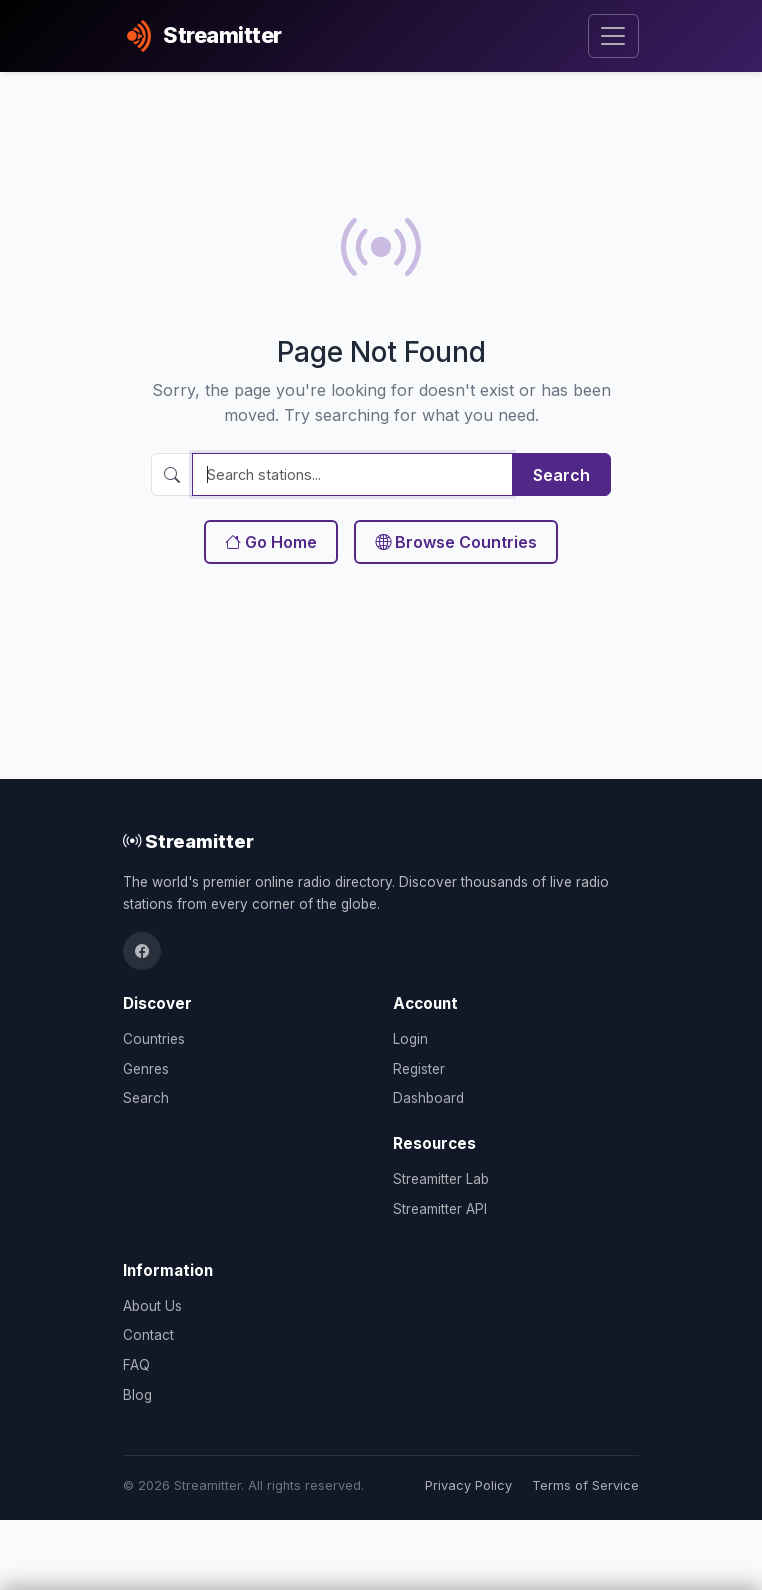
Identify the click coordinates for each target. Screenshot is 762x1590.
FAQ (136, 1365)
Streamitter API (440, 1209)
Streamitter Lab (441, 1179)
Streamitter (188, 841)
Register (419, 1069)
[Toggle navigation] (613, 36)
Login (410, 1039)
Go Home (271, 542)
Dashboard (428, 1098)
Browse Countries (456, 542)
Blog (137, 1395)
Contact (148, 1335)
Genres (146, 1069)
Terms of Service (585, 1485)
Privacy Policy (468, 1485)
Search (561, 475)
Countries (154, 1039)
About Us (152, 1306)
